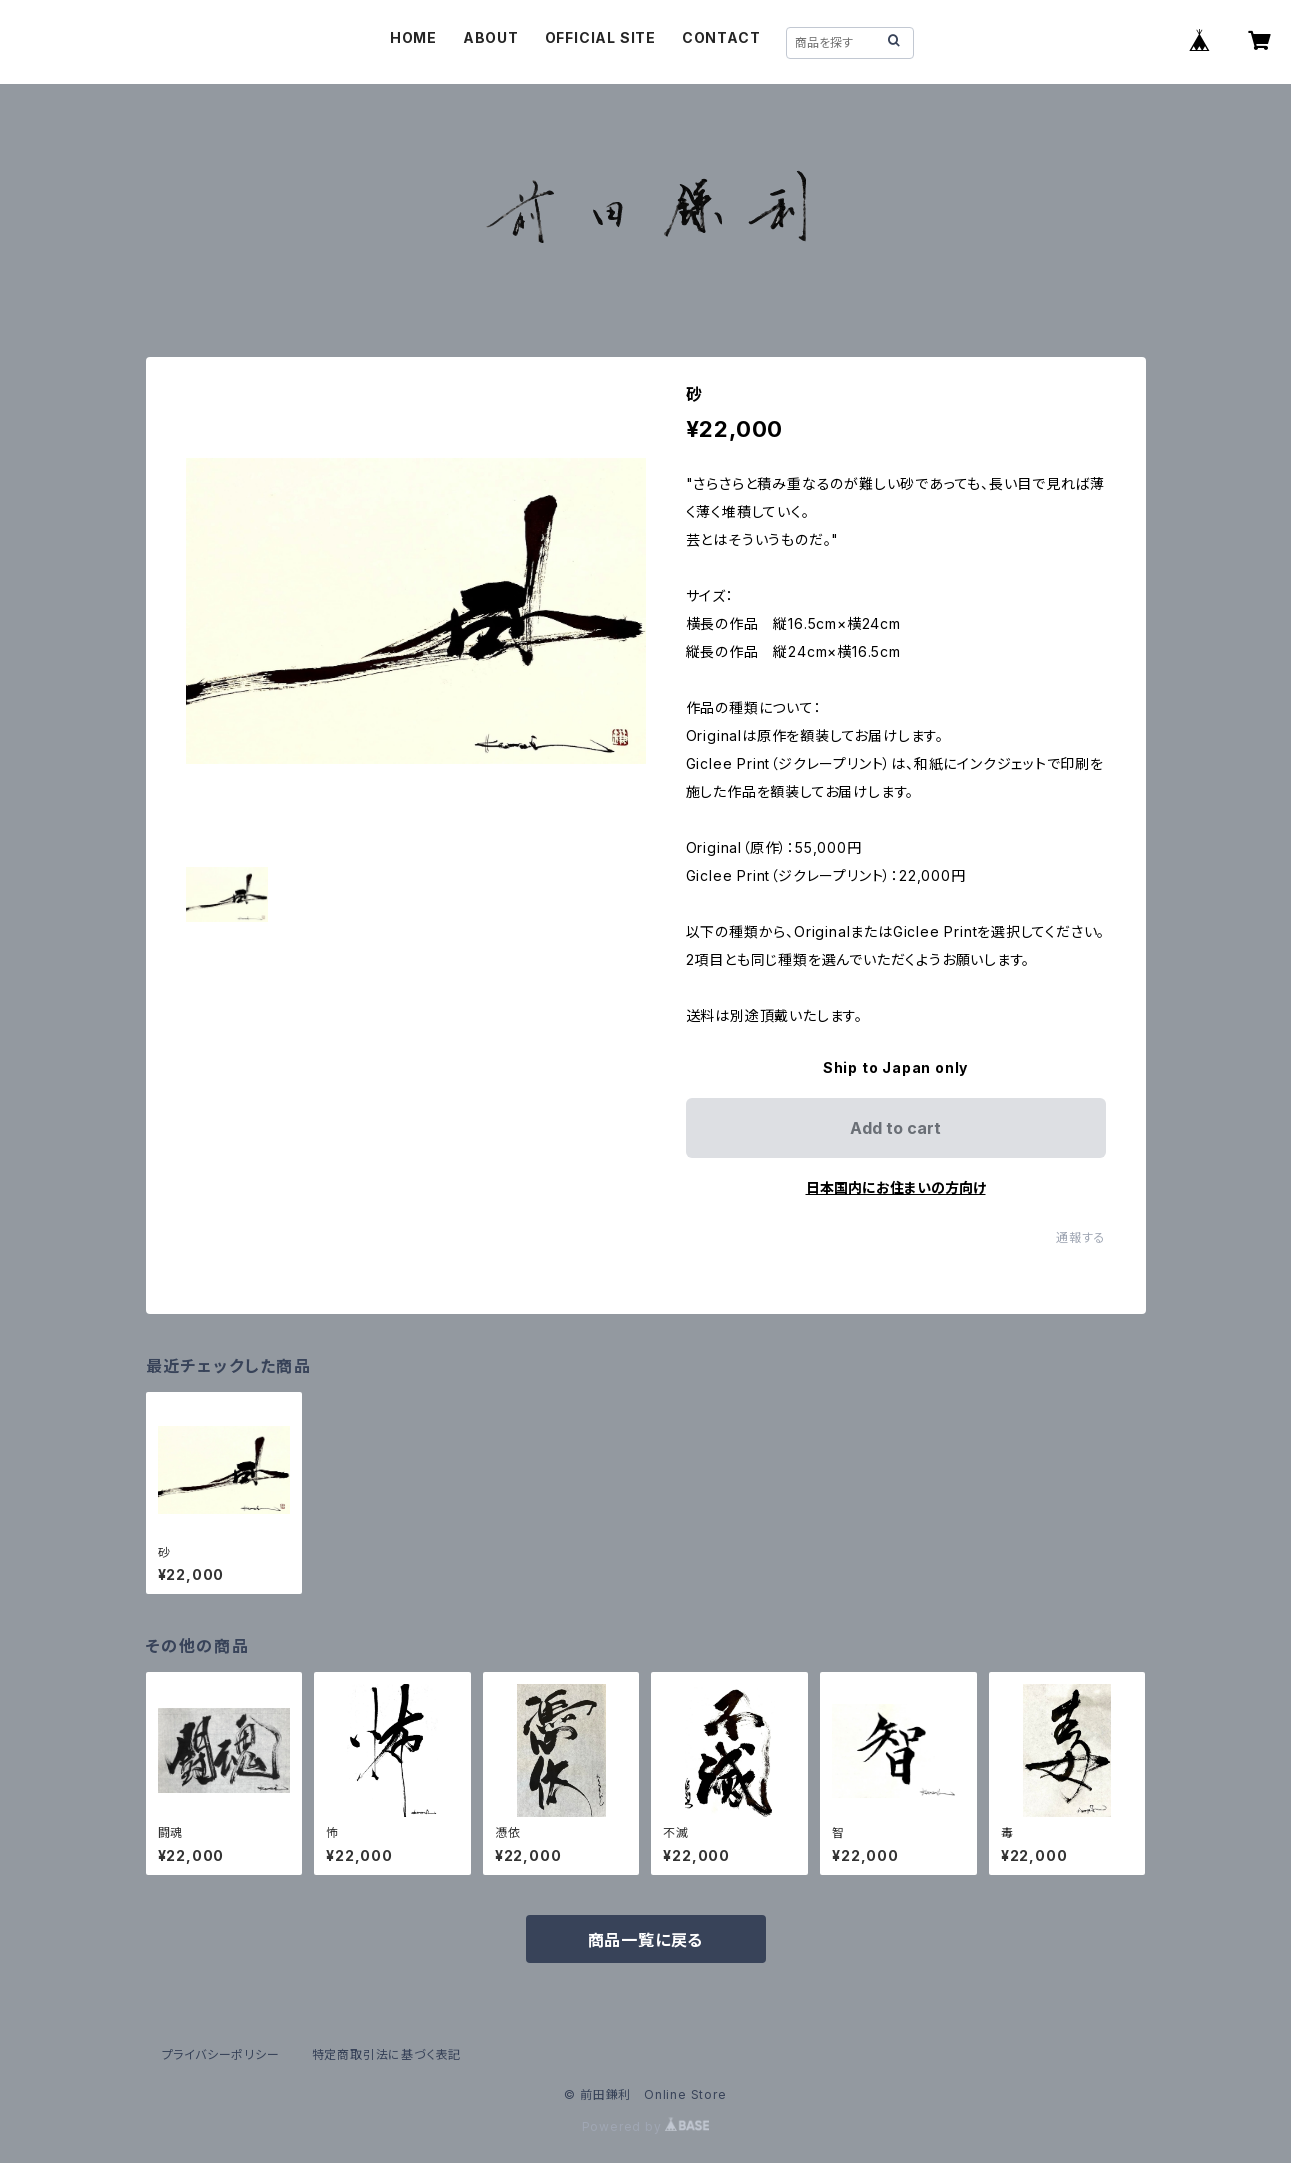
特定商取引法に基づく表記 (387, 2054)
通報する (1080, 1237)
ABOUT (491, 37)
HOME (413, 37)
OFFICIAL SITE (600, 37)
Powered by (646, 2126)
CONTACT (721, 37)
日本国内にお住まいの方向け (896, 1187)
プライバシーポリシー (221, 2054)
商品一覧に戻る (646, 1940)
